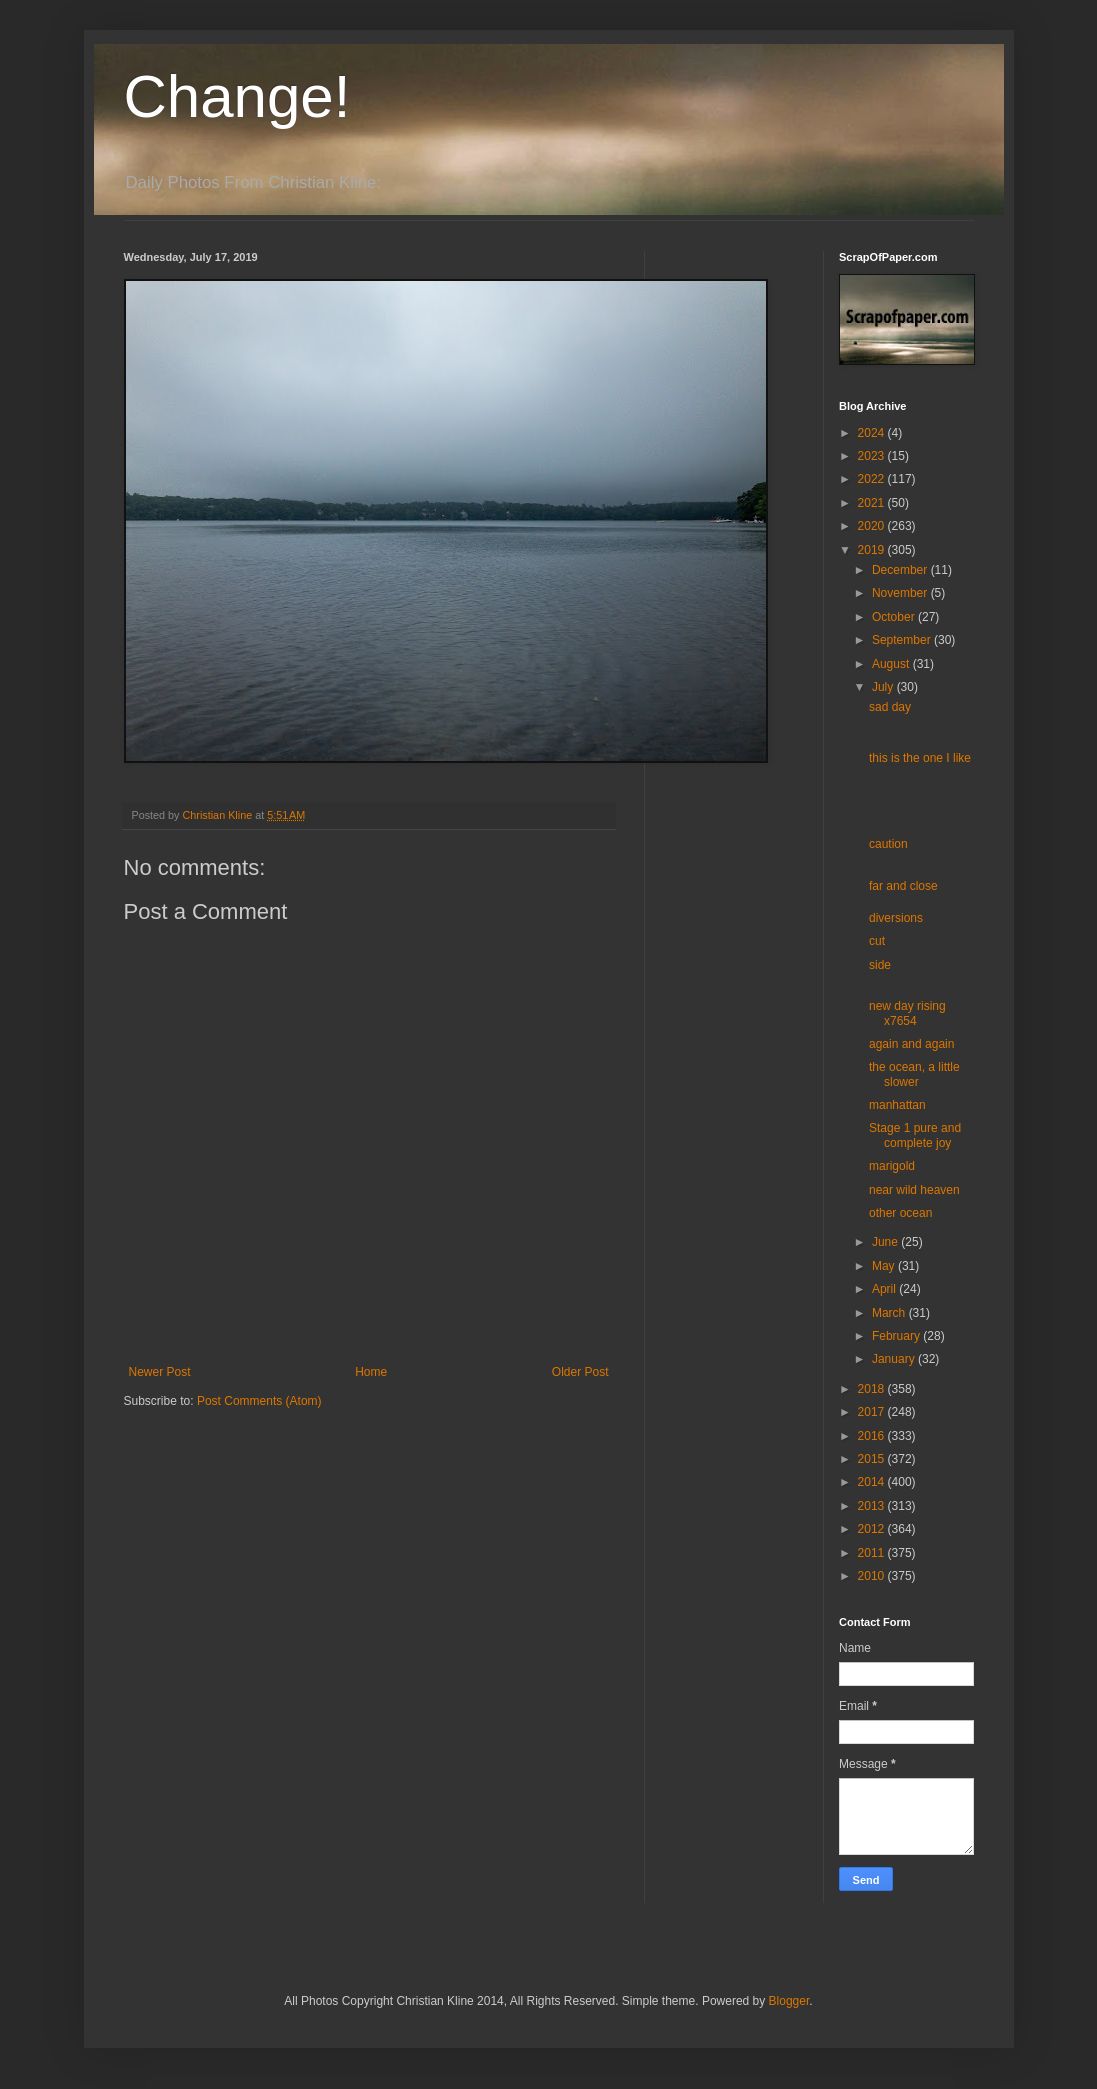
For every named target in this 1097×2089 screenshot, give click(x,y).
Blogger (789, 2001)
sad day (890, 707)
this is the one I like (920, 758)
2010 (873, 1576)
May (885, 1266)
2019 (873, 550)
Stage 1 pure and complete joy (915, 1135)
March (890, 1313)
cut (877, 941)
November (901, 593)
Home (371, 1372)
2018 (873, 1389)
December (901, 570)
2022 (873, 479)
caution (888, 844)
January (895, 1359)
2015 (873, 1459)
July (884, 687)
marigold (892, 1166)
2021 (873, 503)
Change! (237, 96)
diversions (896, 918)
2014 (873, 1482)
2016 (873, 1436)
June (886, 1242)
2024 (873, 433)
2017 (873, 1412)
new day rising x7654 (907, 1013)
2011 (873, 1553)
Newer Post (160, 1372)
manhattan (897, 1105)
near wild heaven (914, 1190)
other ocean (900, 1213)
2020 (873, 526)
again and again (911, 1044)
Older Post (580, 1372)
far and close (903, 886)
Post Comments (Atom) (259, 1401)
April (885, 1289)
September (903, 640)
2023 (873, 456)
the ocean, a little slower (914, 1074)
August (892, 664)
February (897, 1336)
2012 (873, 1529)
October (895, 617)
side (880, 965)
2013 (873, 1506)
